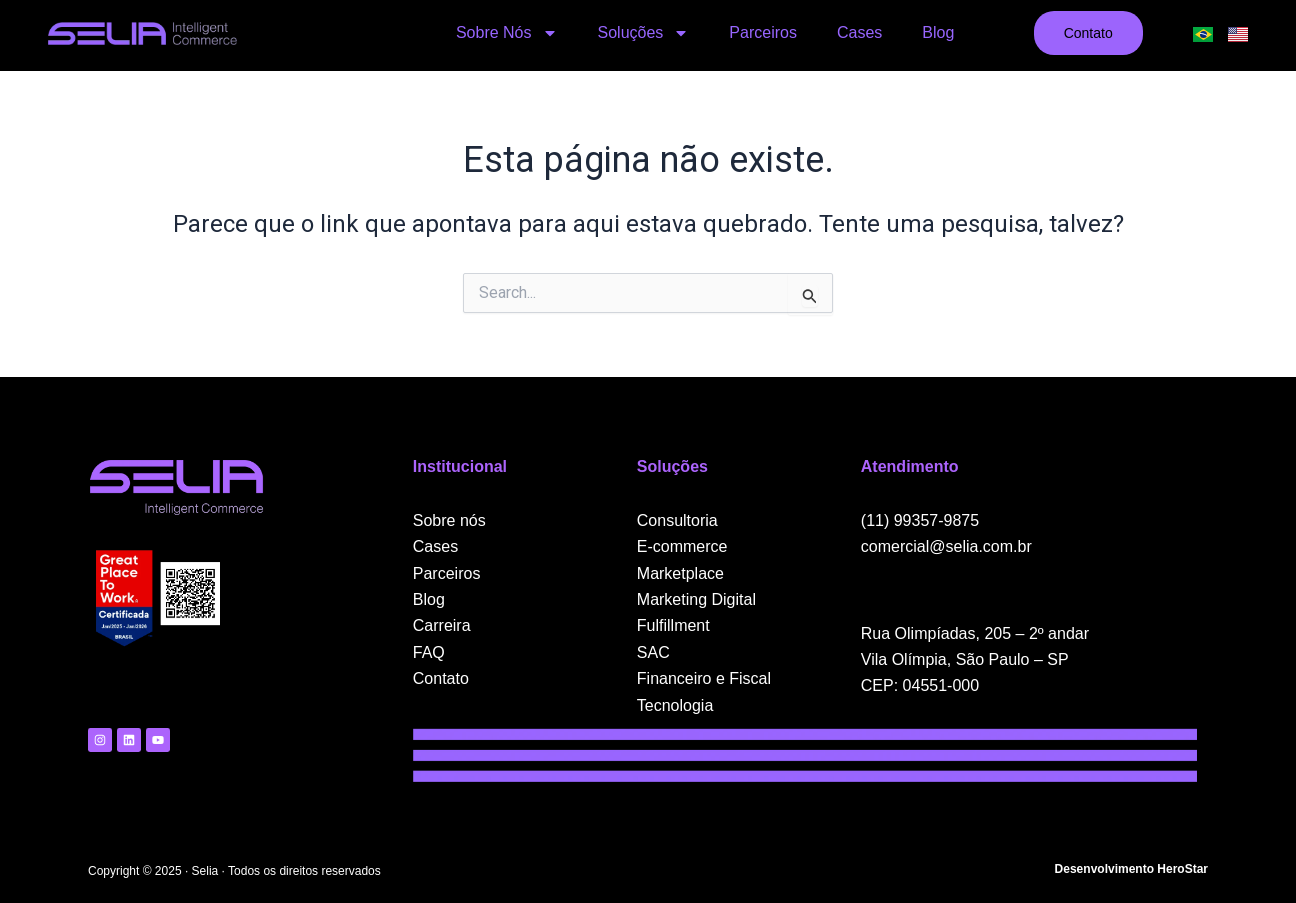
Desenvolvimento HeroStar (1131, 869)
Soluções (644, 33)
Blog (938, 32)
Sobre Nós (507, 33)
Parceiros (763, 32)
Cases (859, 32)
